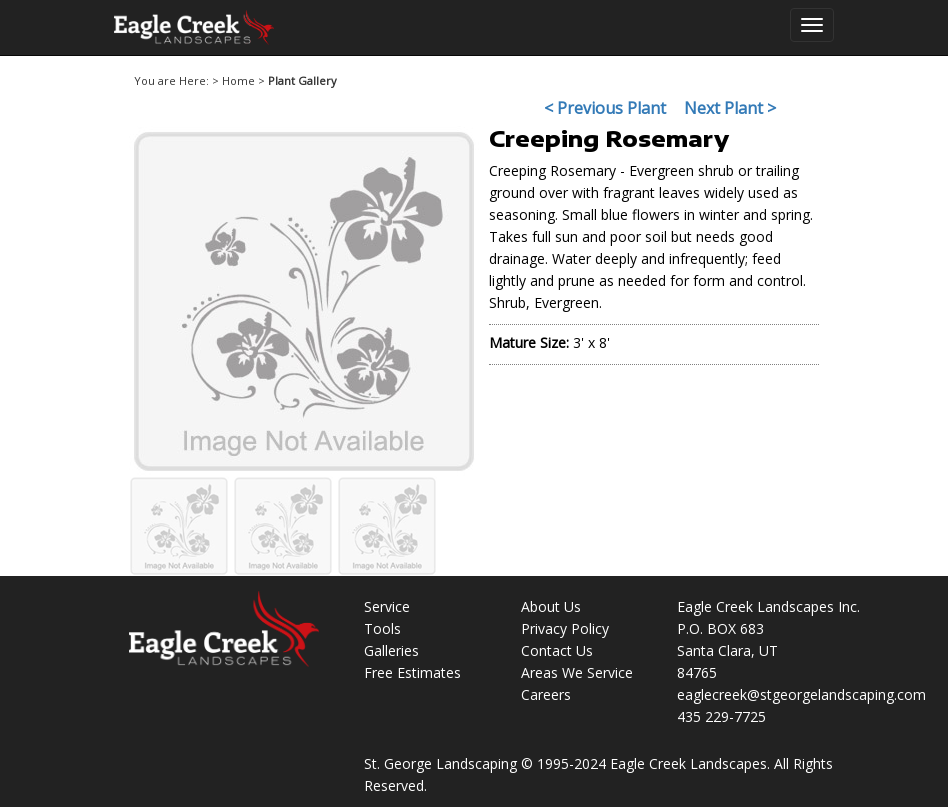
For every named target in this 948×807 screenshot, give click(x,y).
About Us (551, 606)
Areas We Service (577, 672)
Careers (546, 694)
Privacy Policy (565, 628)
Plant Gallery (302, 80)
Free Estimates (412, 672)
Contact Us (557, 650)
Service (387, 606)
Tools (382, 628)
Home (238, 80)
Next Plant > (730, 108)
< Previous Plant (605, 108)
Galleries (391, 650)
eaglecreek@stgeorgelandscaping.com (801, 694)
